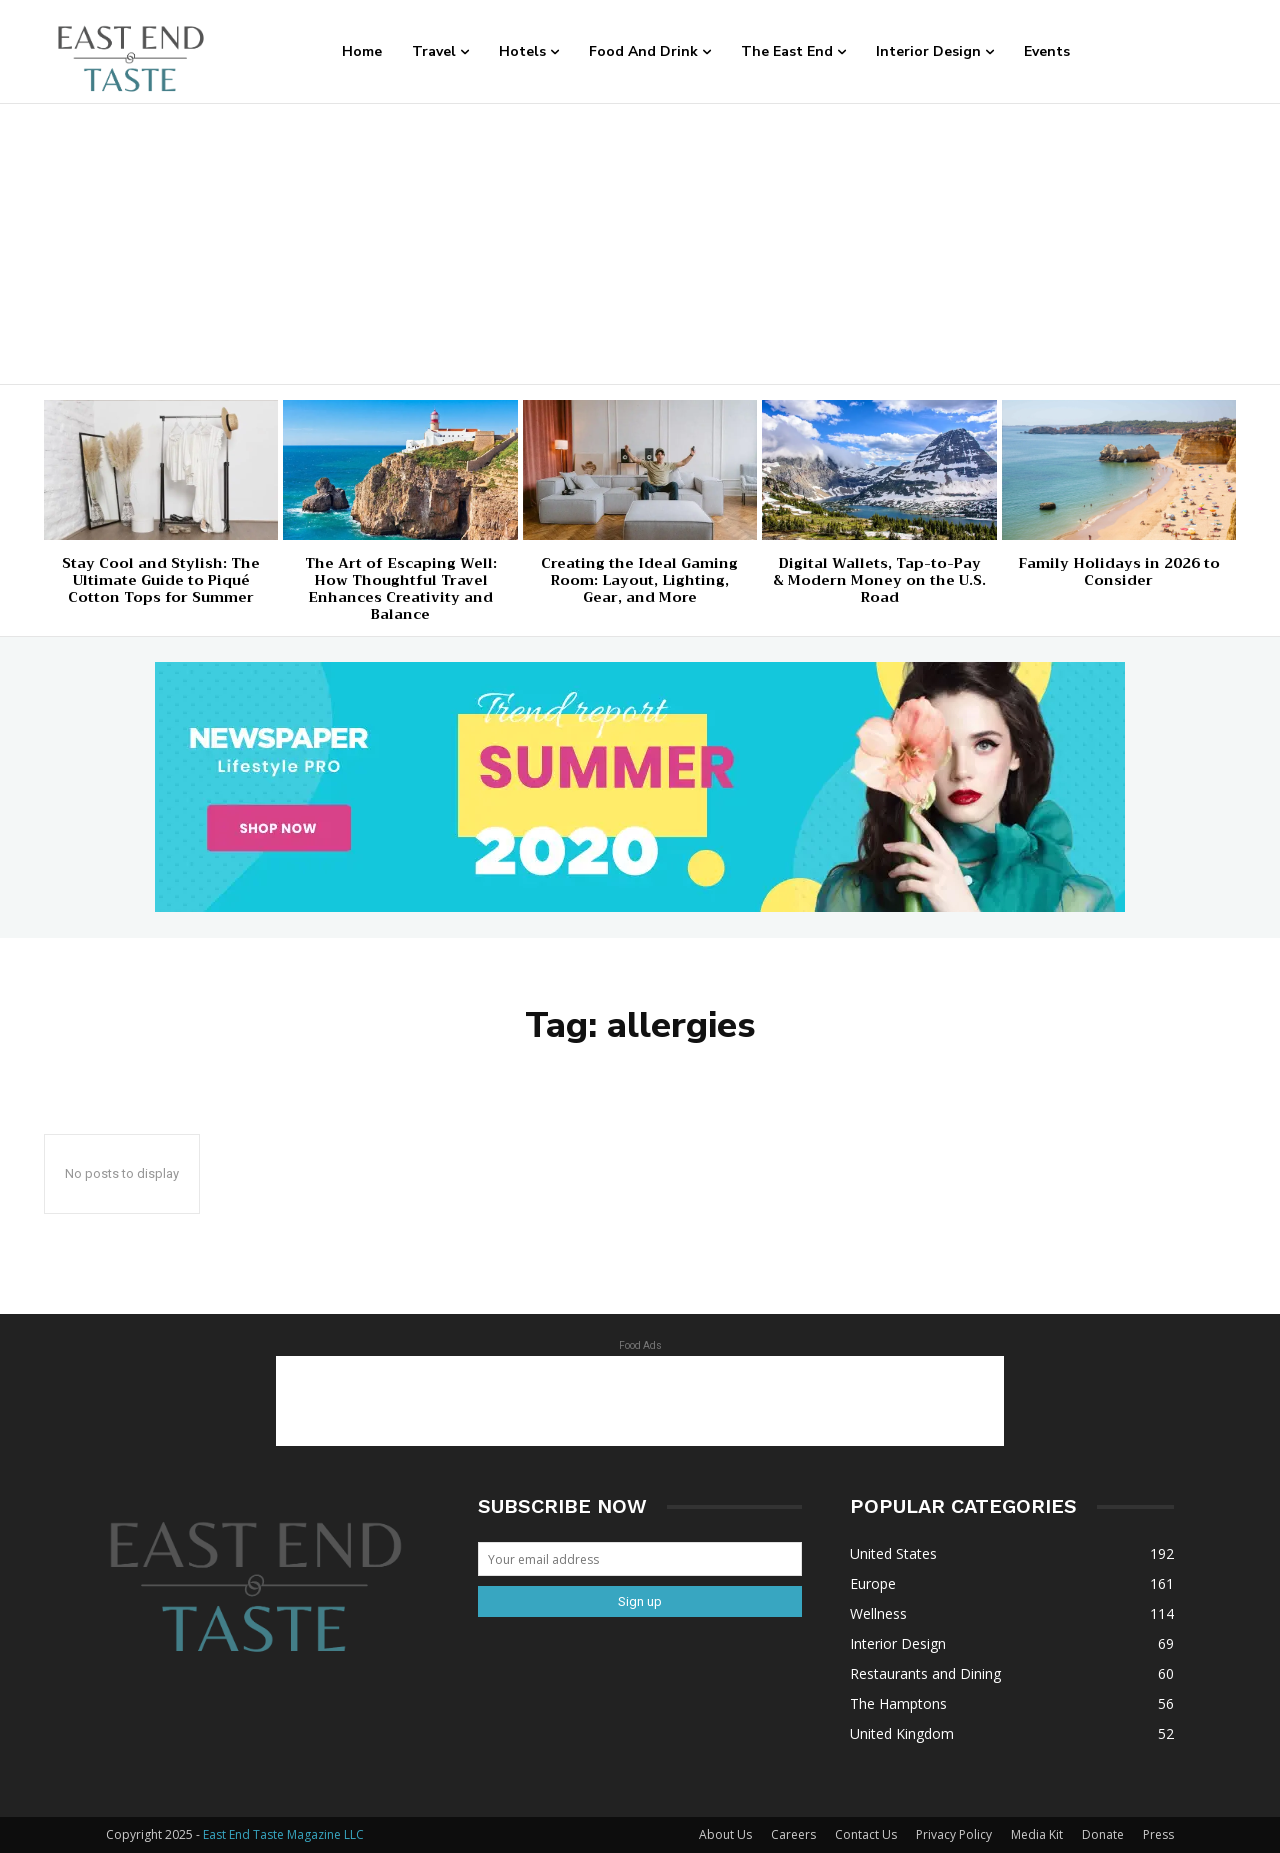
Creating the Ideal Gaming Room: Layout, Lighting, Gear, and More (639, 580)
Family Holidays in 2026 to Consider (1119, 571)
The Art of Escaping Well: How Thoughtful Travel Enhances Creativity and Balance (401, 588)
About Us (725, 1834)
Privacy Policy (954, 1834)
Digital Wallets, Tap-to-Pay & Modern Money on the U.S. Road (879, 580)
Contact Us (866, 1834)
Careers (793, 1834)
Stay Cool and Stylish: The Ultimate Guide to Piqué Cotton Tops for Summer (161, 580)
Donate (1103, 1834)
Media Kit (1037, 1834)
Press (1158, 1834)
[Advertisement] (640, 244)
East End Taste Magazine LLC (283, 1834)
